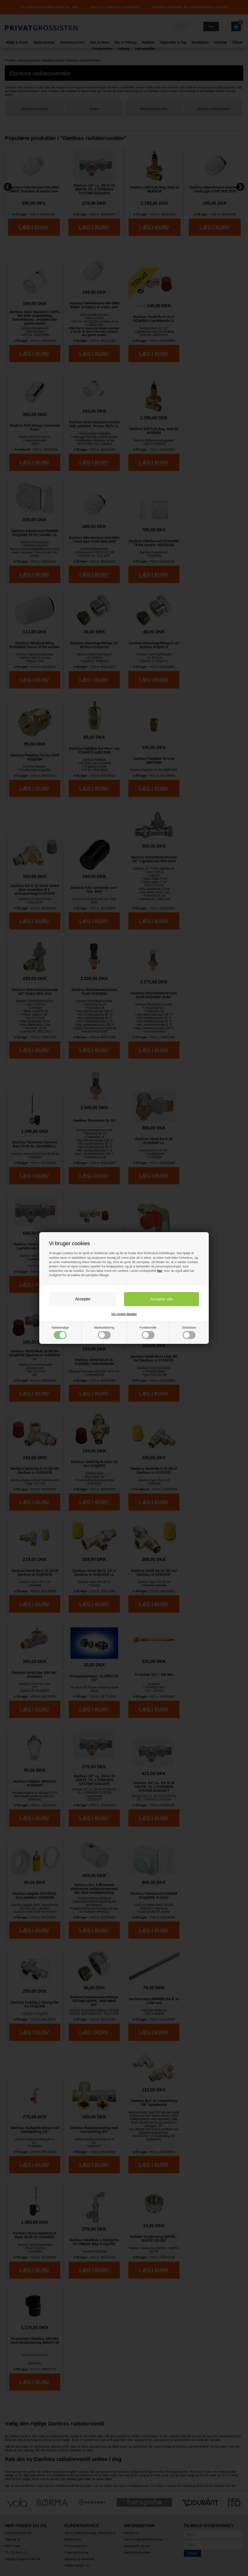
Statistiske (189, 1332)
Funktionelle (148, 1332)
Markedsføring (104, 1332)
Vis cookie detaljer (124, 1314)
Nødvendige (60, 1332)
